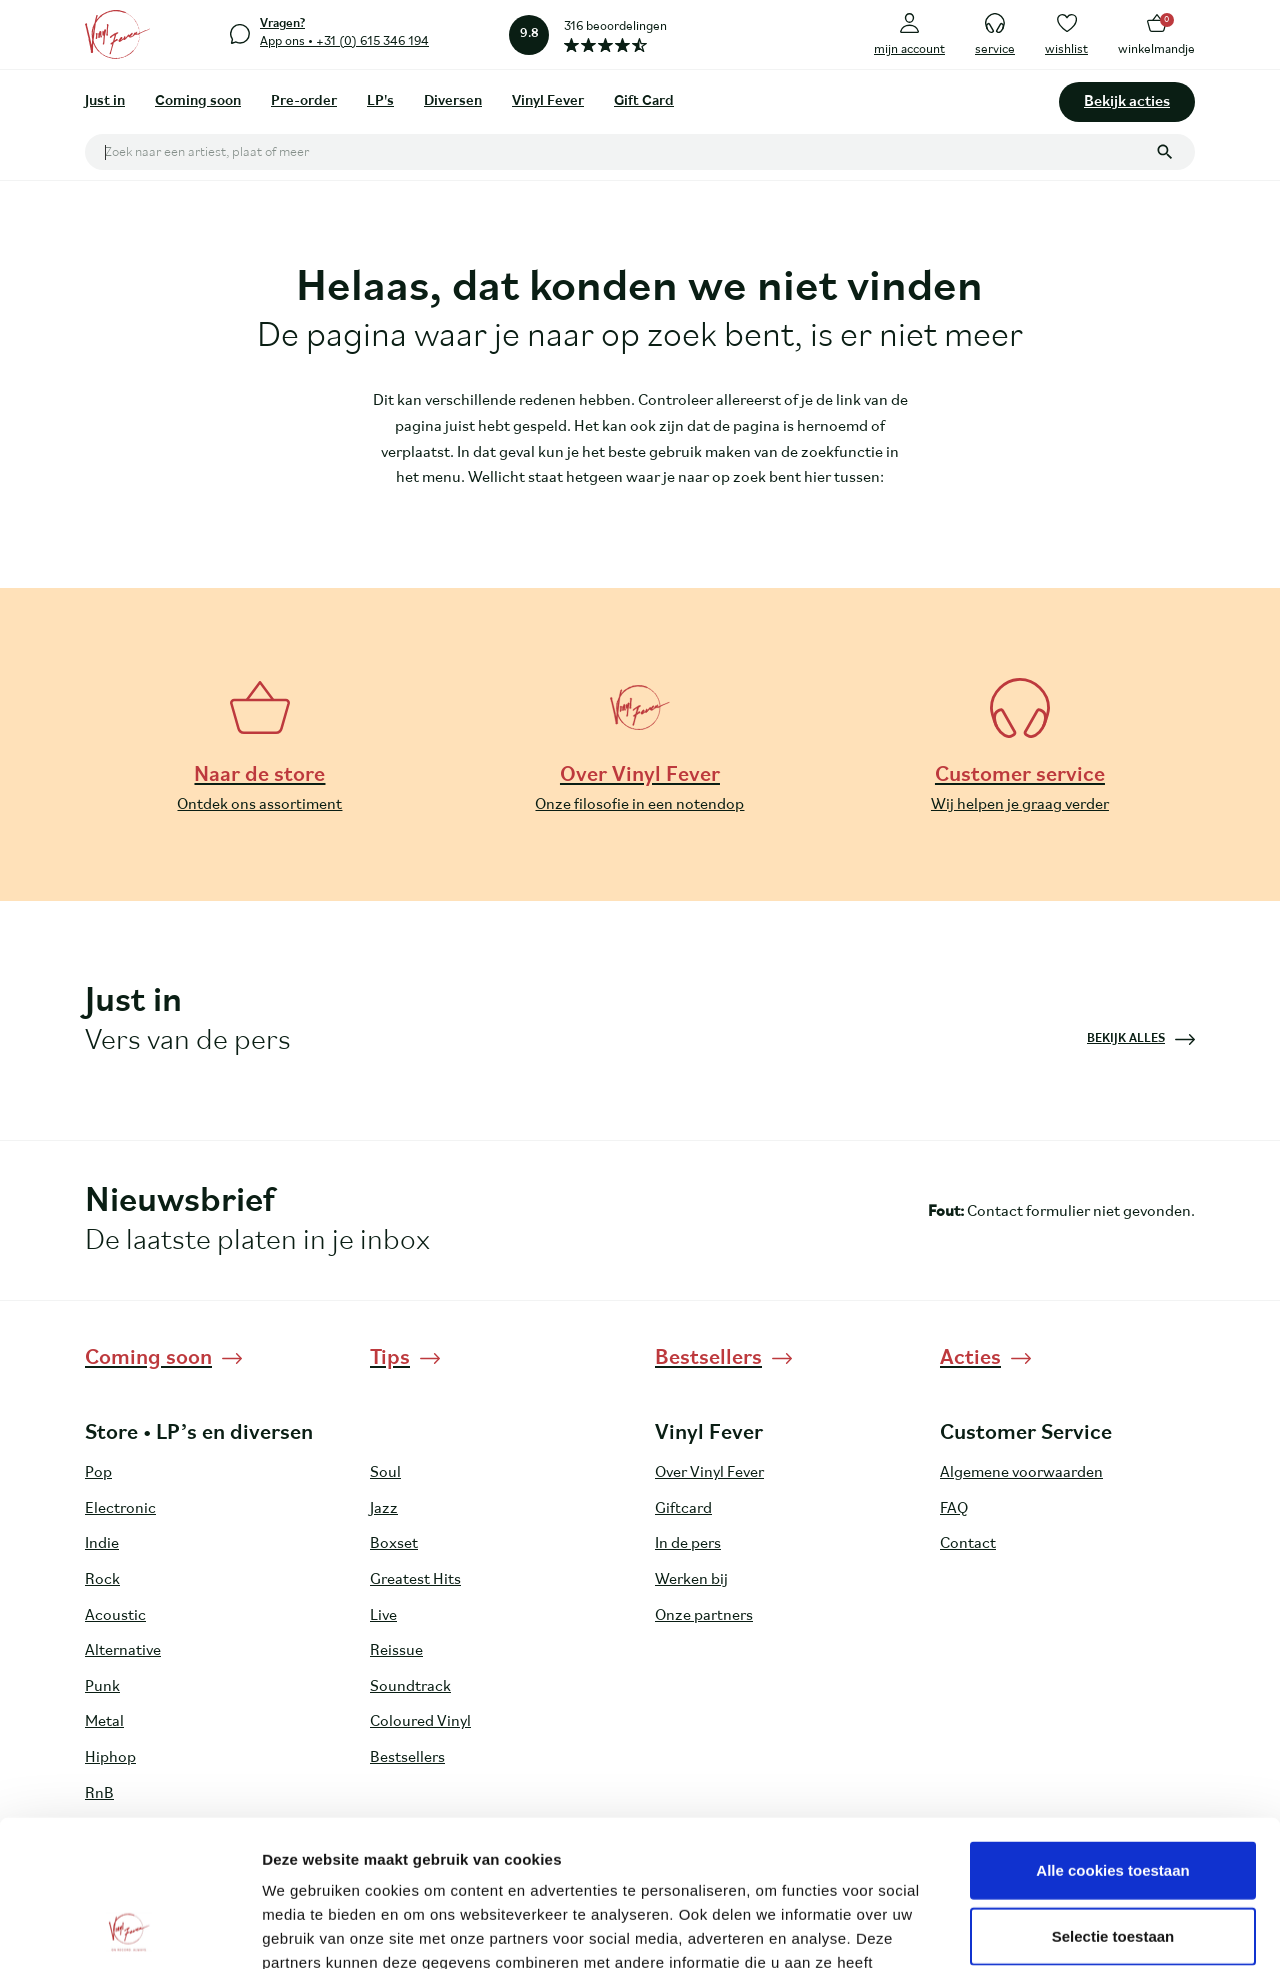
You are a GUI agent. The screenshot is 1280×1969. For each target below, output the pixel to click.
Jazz (384, 1509)
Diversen (453, 101)
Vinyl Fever (548, 101)
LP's (380, 101)
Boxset (394, 1544)
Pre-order (304, 101)
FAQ (954, 1509)
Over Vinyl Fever (709, 1473)
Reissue (396, 1651)
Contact (968, 1544)
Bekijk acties (1127, 102)
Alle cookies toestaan (1112, 1732)
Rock (102, 1580)
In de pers (688, 1544)
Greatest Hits (415, 1580)
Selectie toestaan (1113, 1798)
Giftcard (683, 1509)
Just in (105, 101)
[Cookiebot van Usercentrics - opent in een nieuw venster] (129, 1930)
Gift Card (644, 101)
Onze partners (704, 1616)
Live (383, 1616)
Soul (385, 1473)
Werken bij (691, 1580)
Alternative (123, 1651)
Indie (102, 1544)
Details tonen (1080, 1929)
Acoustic (115, 1616)
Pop (98, 1473)
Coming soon (198, 101)
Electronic (120, 1509)
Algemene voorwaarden (1021, 1473)
